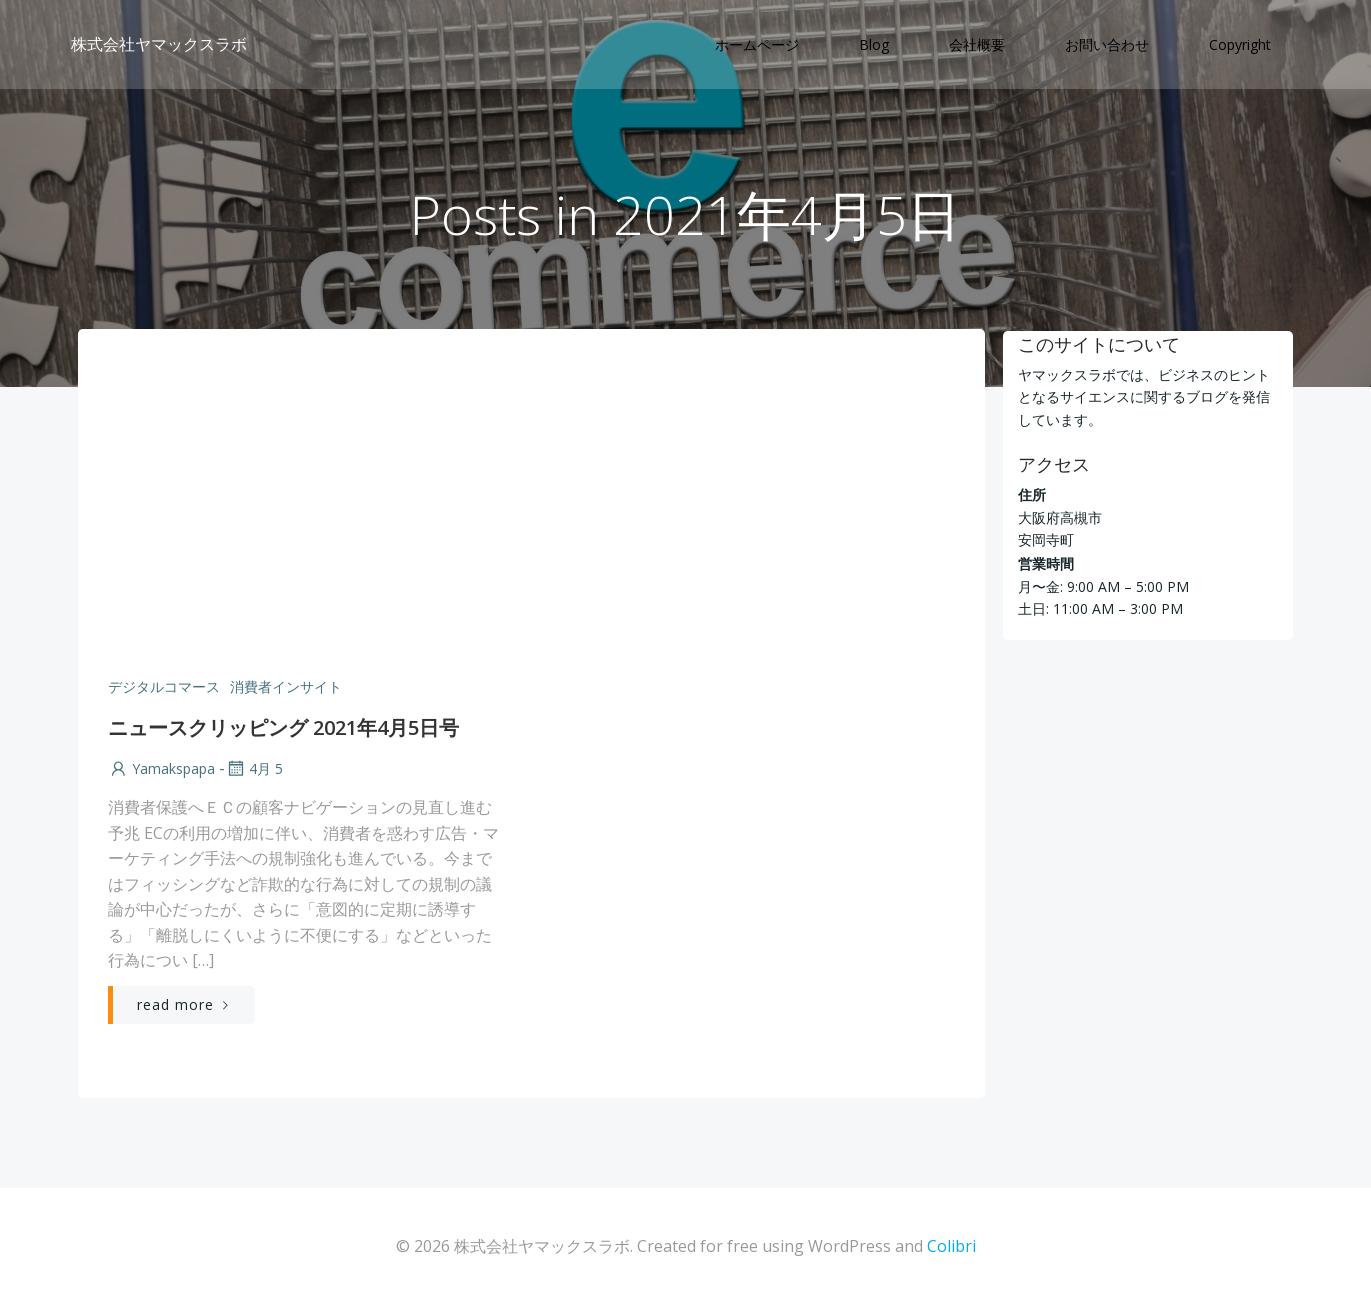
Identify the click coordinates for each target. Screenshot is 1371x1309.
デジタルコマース (164, 688)
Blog (875, 45)
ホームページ (758, 45)
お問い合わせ (1108, 45)
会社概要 (978, 45)
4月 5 (254, 770)
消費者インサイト (286, 688)
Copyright (1241, 45)
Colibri (951, 1249)
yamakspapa (161, 770)
